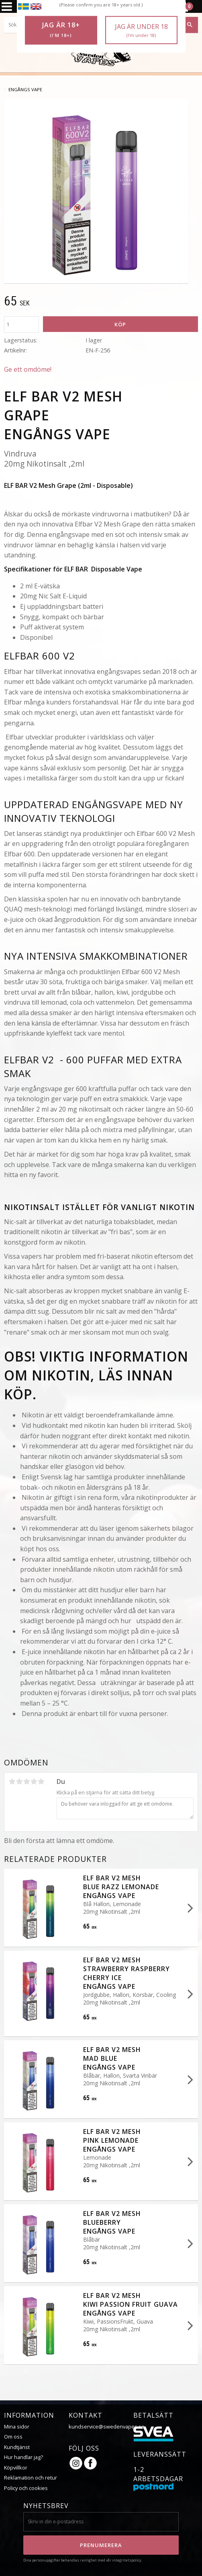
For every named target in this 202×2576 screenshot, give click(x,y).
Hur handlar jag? (23, 2457)
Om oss (13, 2436)
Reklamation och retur (30, 2477)
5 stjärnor (41, 1781)
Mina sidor (16, 2426)
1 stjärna (12, 1781)
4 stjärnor (33, 1781)
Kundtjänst (17, 2447)
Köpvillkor (15, 2467)
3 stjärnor (26, 1781)
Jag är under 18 (141, 30)
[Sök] (190, 25)
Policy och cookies (26, 2488)
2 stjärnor (19, 1781)
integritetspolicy (126, 2560)
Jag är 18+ (61, 29)
